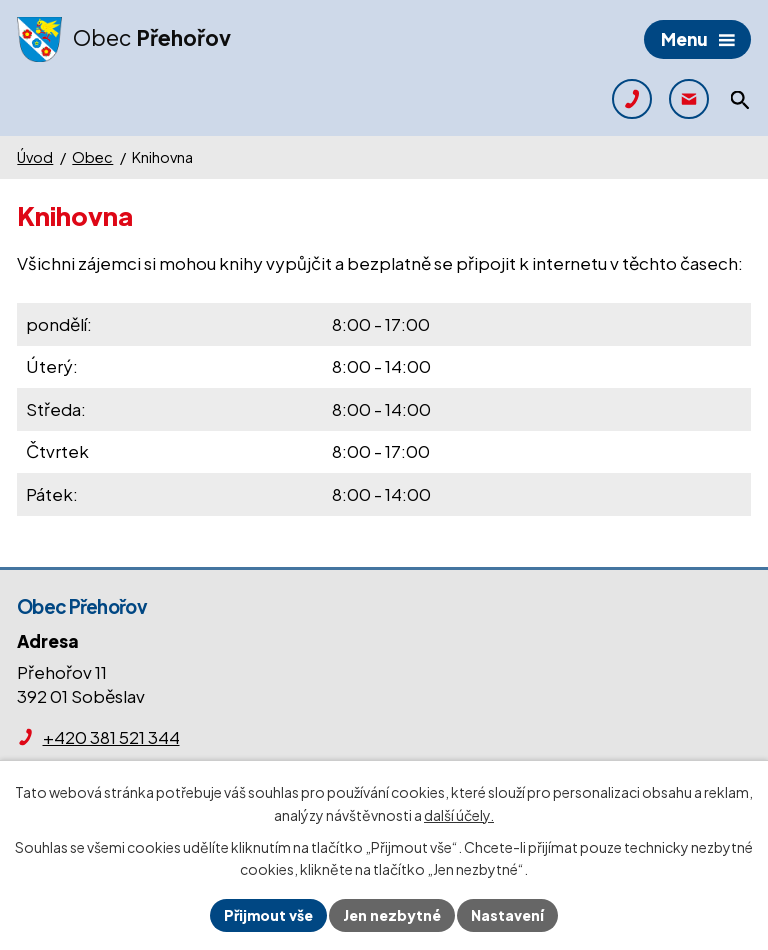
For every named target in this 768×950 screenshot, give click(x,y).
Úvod (35, 157)
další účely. (459, 815)
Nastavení (507, 915)
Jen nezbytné (392, 915)
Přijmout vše (268, 915)
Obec (92, 157)
